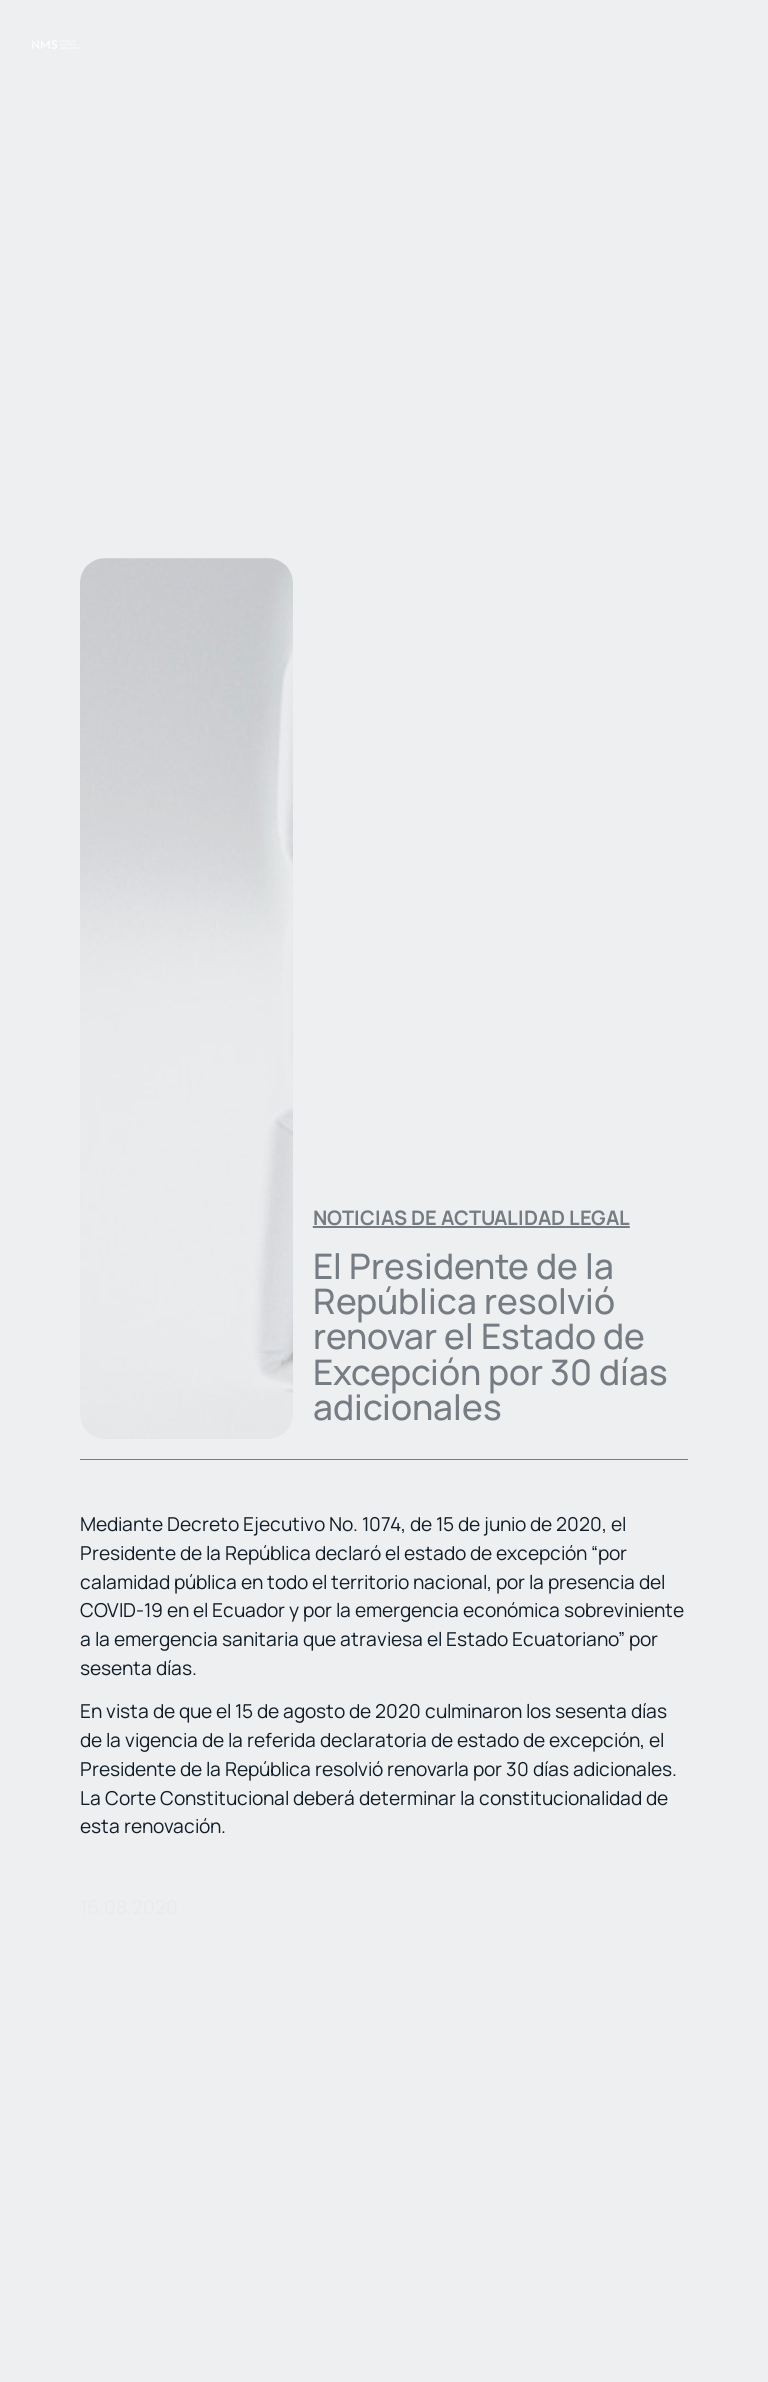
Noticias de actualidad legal (471, 1217)
